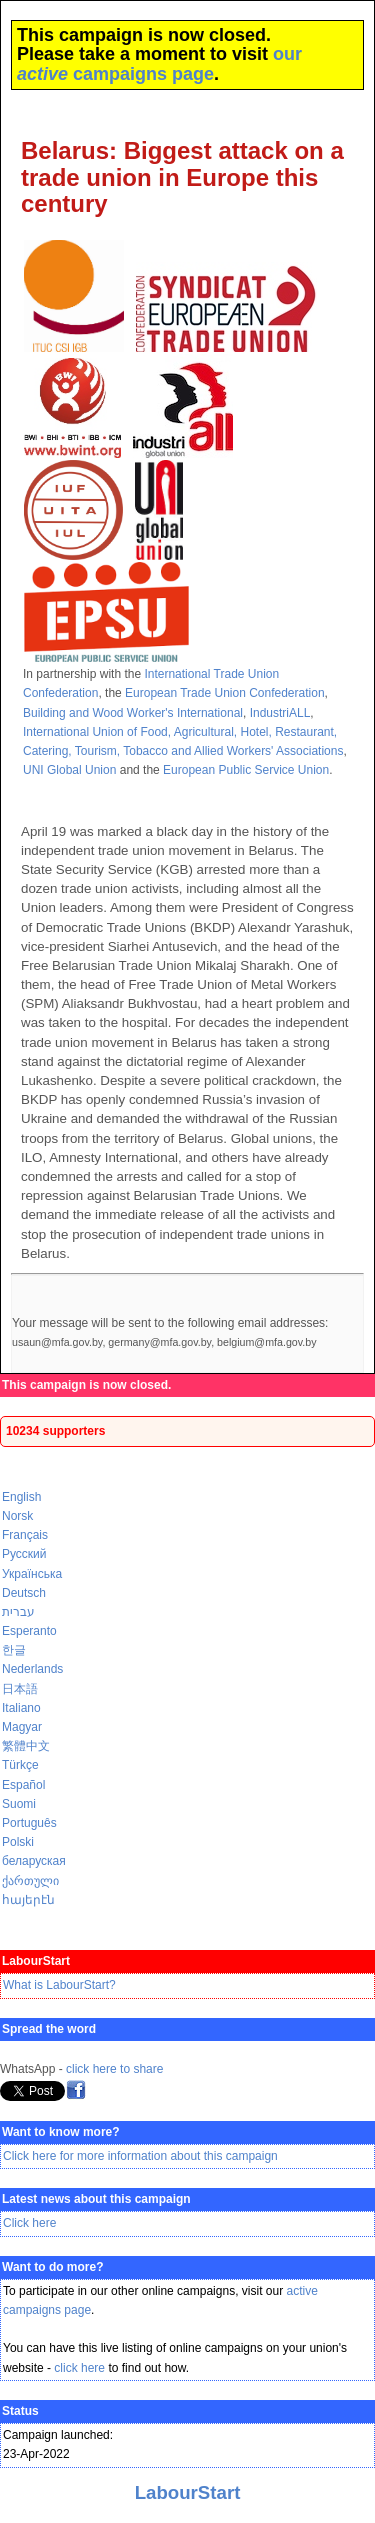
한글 (14, 1650)
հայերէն (28, 1900)
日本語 (20, 1689)
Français (25, 1535)
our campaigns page (159, 63)
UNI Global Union (69, 770)
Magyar (22, 1727)
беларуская (34, 1861)
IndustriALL (280, 713)
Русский (24, 1554)
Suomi (19, 1804)
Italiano (21, 1708)
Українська (32, 1574)
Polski (18, 1842)
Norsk (17, 1516)
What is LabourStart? (59, 1985)
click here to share (114, 2069)
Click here (29, 2223)
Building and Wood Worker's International (133, 713)
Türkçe (20, 1765)
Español (23, 1785)
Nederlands (32, 1669)
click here (79, 2368)
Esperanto (29, 1631)
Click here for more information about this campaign (140, 2156)
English (21, 1497)
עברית (18, 1612)
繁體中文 (26, 1746)
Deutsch (24, 1593)
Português (29, 1823)
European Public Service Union (246, 770)
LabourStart (188, 2492)
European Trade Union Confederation (224, 693)
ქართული (30, 1881)
